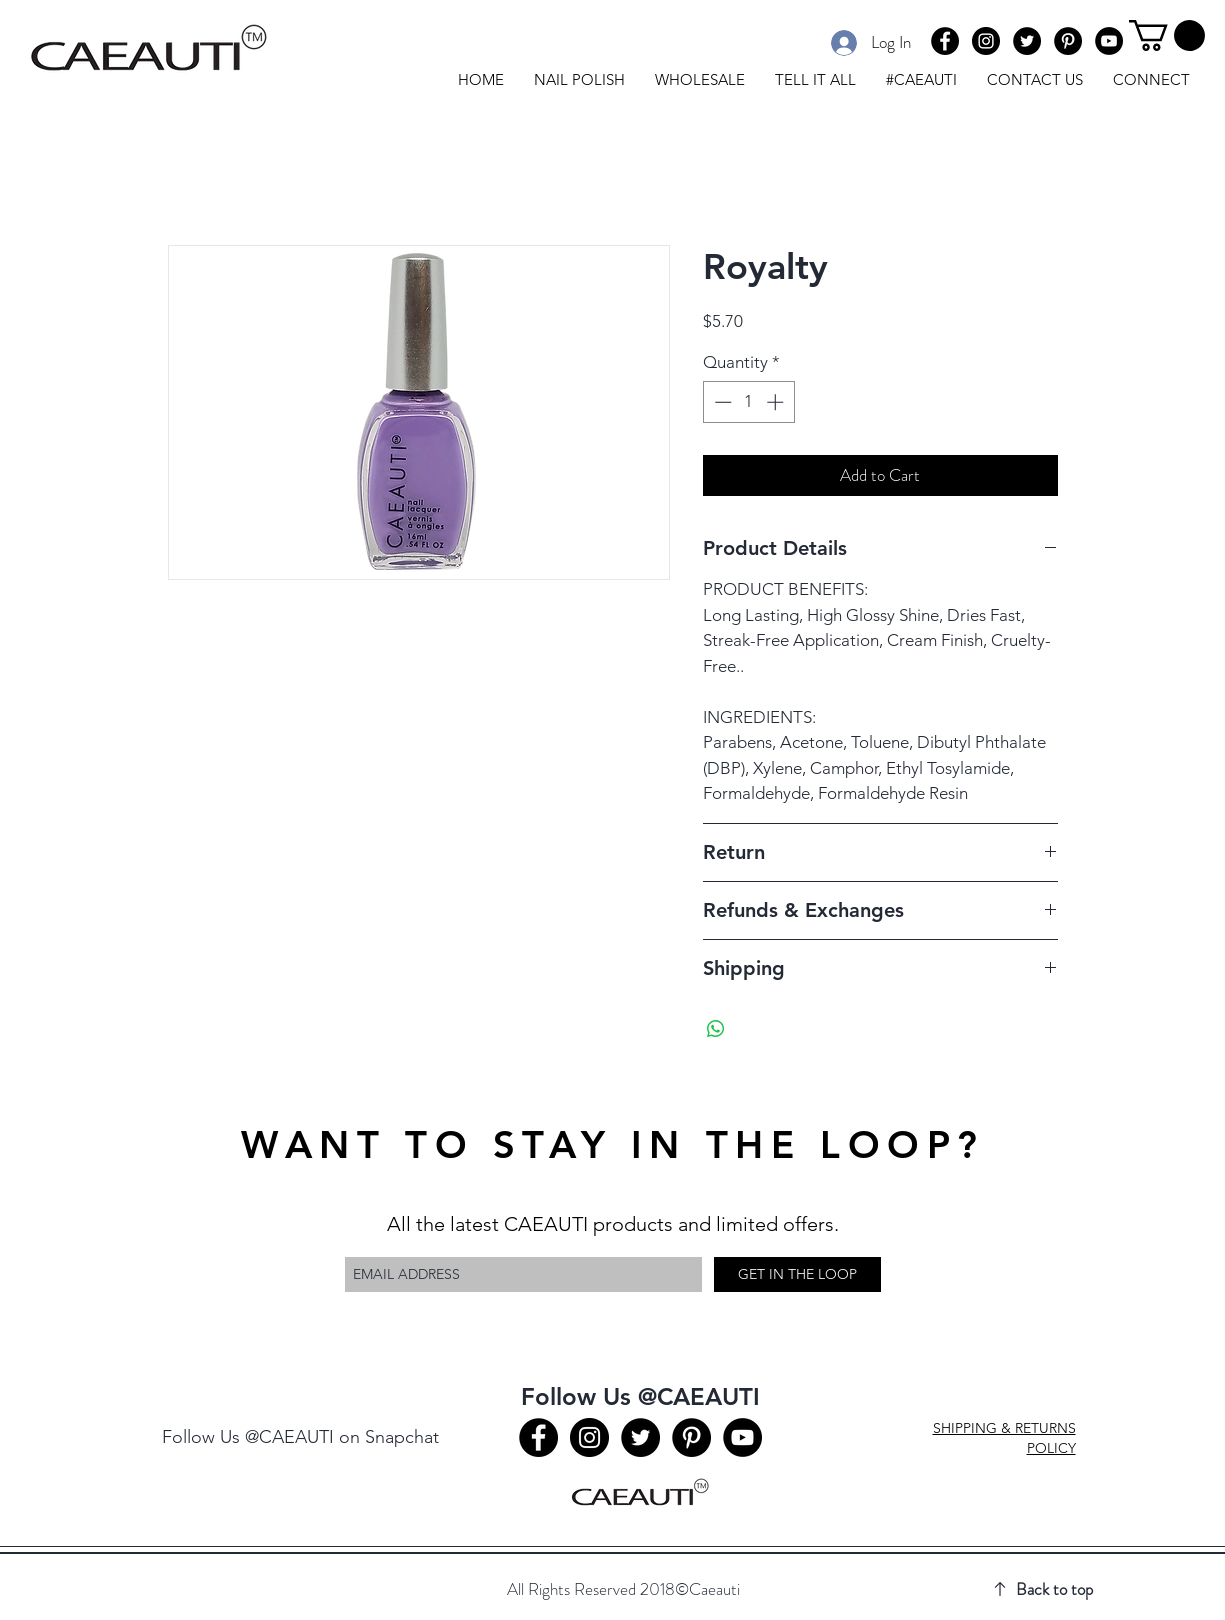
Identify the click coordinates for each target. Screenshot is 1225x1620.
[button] (1167, 35)
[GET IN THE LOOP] (797, 1274)
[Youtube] (1109, 41)
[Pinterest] (1068, 41)
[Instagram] (986, 41)
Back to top (1054, 1589)
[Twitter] (1027, 41)
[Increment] (777, 402)
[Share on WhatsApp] (716, 1029)
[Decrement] (721, 402)
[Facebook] (945, 41)
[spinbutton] (748, 402)
